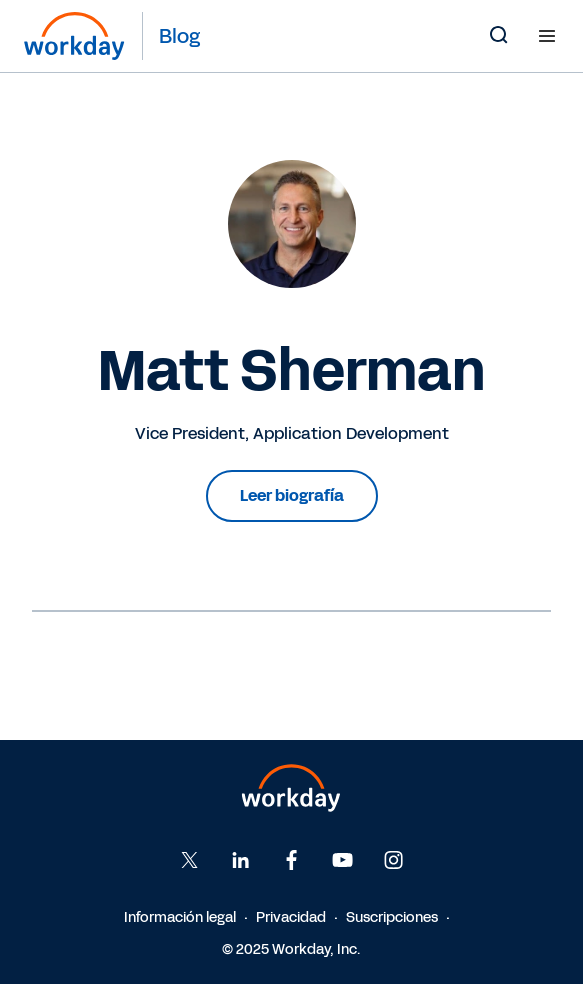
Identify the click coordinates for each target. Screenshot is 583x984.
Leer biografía (292, 495)
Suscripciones (392, 917)
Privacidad (291, 917)
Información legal (180, 917)
